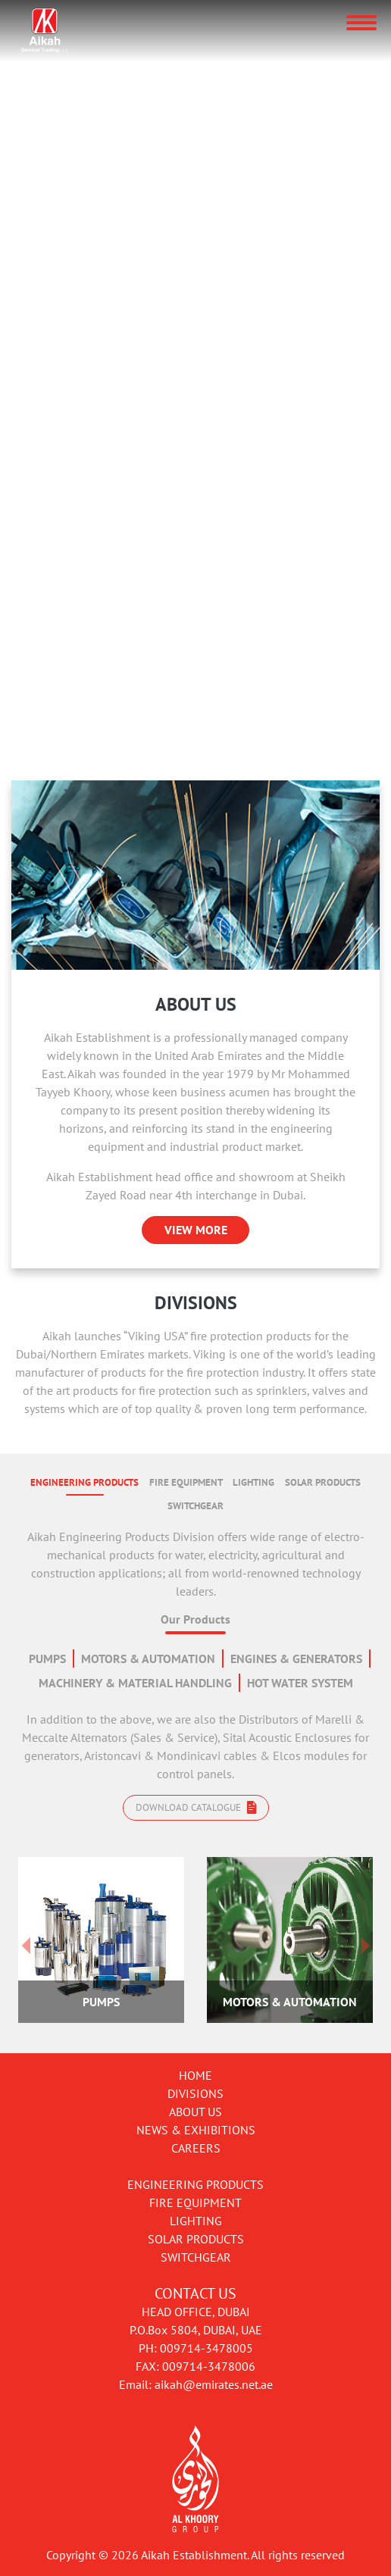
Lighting (196, 2220)
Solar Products (196, 2238)
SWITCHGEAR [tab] (195, 1505)
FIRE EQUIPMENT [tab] (186, 1482)
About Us (195, 2111)
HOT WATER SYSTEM (300, 1682)
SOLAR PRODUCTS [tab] (323, 1482)
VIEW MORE (195, 1229)
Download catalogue (196, 1807)
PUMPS (47, 1658)
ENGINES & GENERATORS (296, 1658)
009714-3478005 (206, 2348)
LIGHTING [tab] (253, 1482)
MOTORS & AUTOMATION (148, 1658)
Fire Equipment (195, 2202)
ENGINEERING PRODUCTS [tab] (84, 1482)
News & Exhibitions (195, 2129)
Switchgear (196, 2257)
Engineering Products (195, 2184)
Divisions (195, 2093)
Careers (196, 2148)
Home (195, 2075)
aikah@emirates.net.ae (214, 2384)
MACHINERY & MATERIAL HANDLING (135, 1682)
